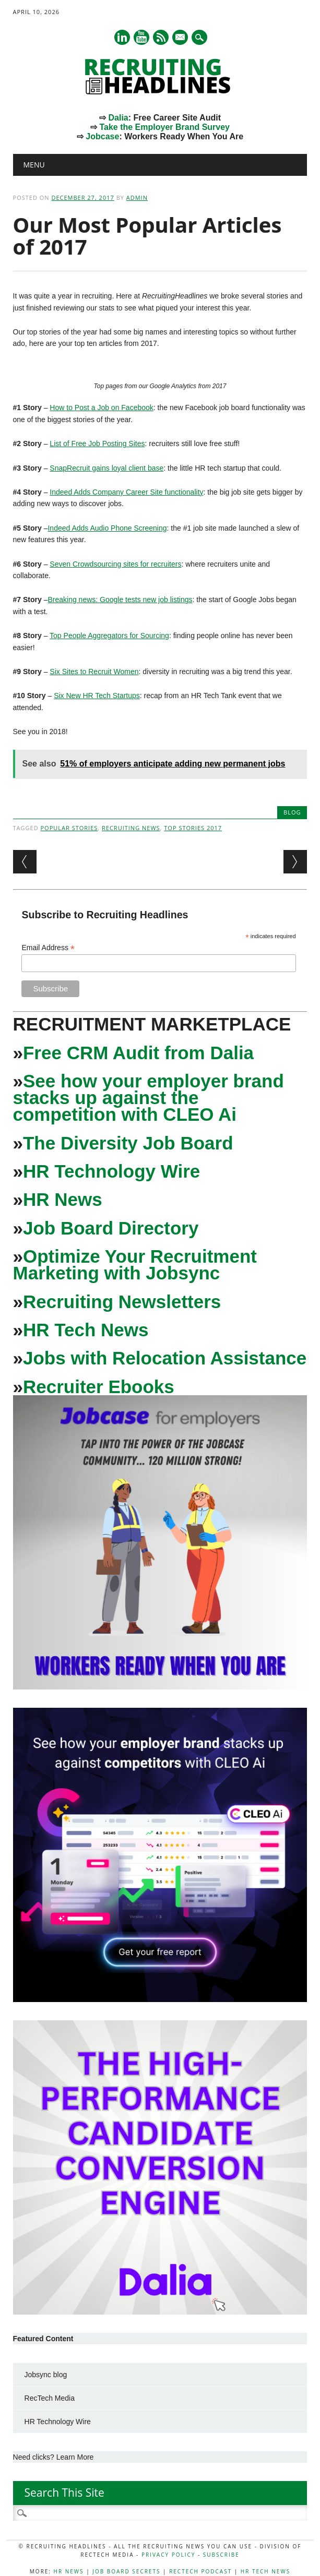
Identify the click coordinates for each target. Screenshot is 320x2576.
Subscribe (221, 2554)
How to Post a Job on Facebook (101, 407)
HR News (62, 1199)
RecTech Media (50, 2398)
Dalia (118, 117)
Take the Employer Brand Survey (164, 127)
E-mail (180, 38)
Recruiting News (131, 828)
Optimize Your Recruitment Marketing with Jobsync (135, 1264)
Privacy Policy (168, 2554)
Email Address (48, 948)
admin (137, 197)
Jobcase (102, 136)
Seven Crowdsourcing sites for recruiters (115, 564)
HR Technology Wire (111, 1171)
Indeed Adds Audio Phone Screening (107, 528)
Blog (292, 812)
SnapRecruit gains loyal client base (106, 468)
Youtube (141, 37)
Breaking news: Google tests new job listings (120, 599)
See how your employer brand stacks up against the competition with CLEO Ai (148, 1097)
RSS (161, 37)
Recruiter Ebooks (98, 1386)
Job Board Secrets (126, 2571)
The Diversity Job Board (128, 1143)
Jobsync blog (46, 2374)
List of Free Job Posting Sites (97, 443)
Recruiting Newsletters (122, 1301)
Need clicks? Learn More (53, 2457)
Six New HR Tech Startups (97, 695)
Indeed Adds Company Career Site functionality (126, 492)
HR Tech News (86, 1330)
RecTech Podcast (200, 2571)
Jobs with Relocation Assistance (164, 1358)
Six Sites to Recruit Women (94, 671)
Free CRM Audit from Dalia (138, 1053)
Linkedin (122, 37)
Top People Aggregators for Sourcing (109, 635)
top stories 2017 (193, 828)
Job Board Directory (110, 1228)
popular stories (69, 828)
